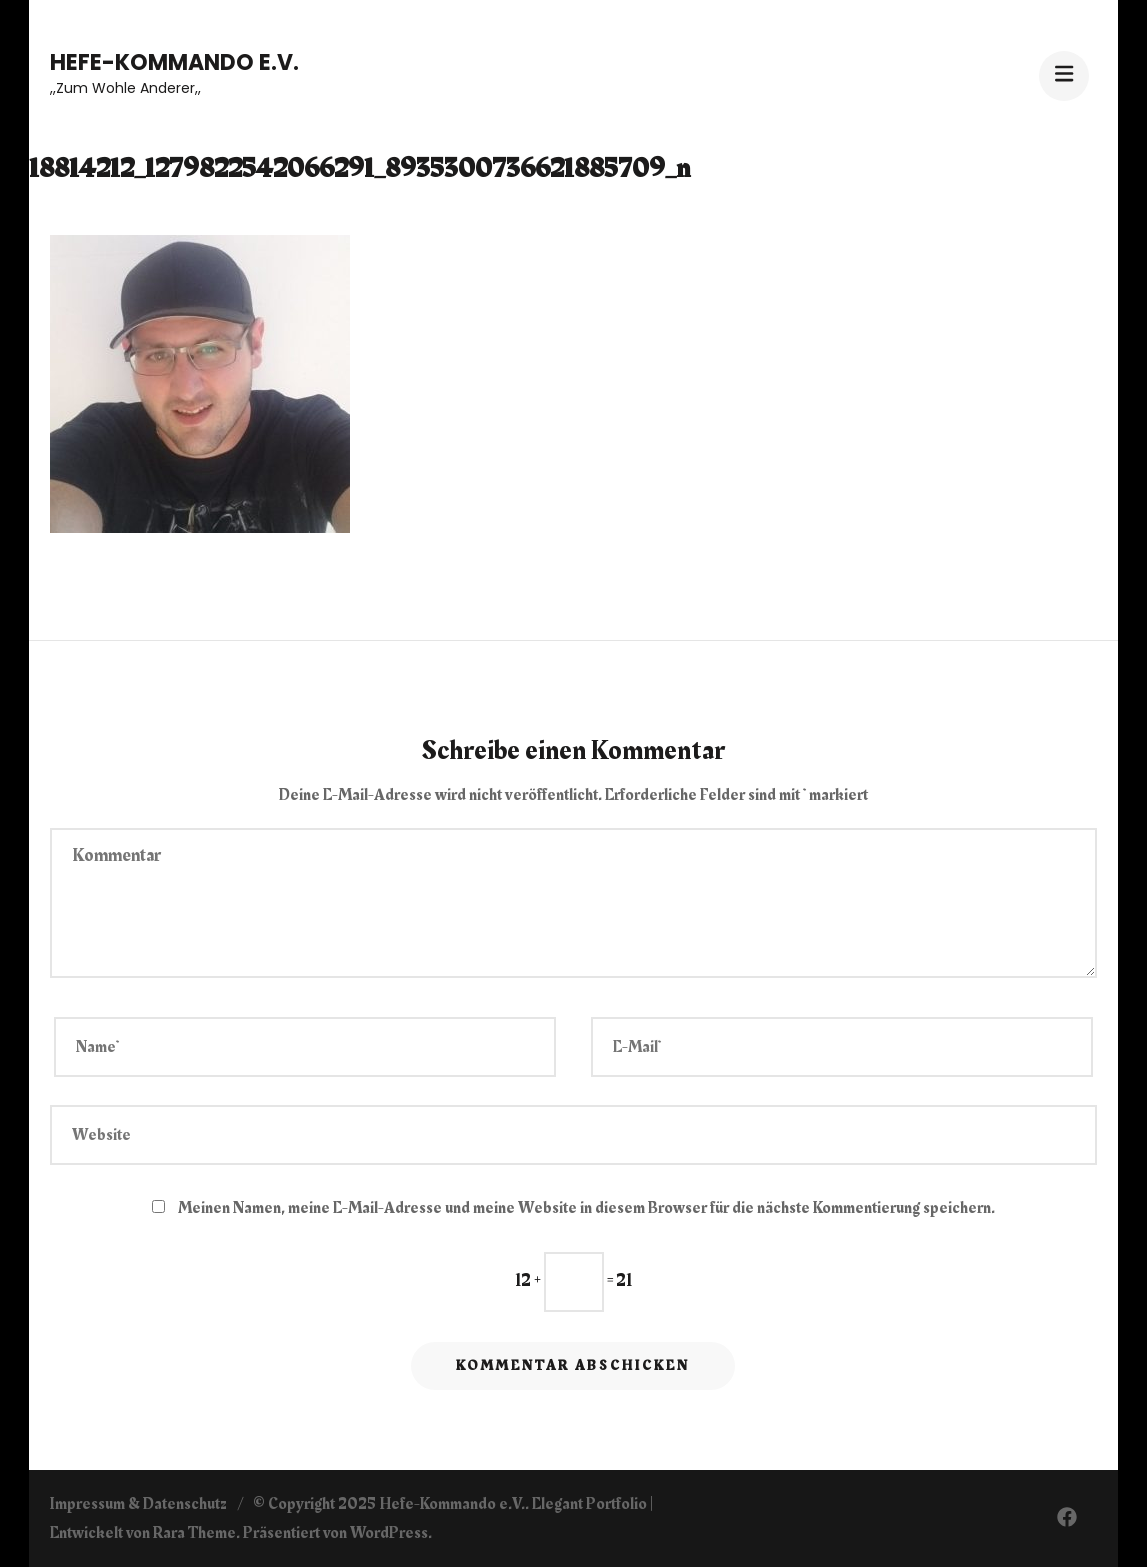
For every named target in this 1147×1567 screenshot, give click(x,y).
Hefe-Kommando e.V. (174, 62)
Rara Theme (194, 1533)
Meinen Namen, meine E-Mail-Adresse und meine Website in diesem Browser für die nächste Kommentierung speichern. (586, 1208)
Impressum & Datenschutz (138, 1504)
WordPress (389, 1533)
